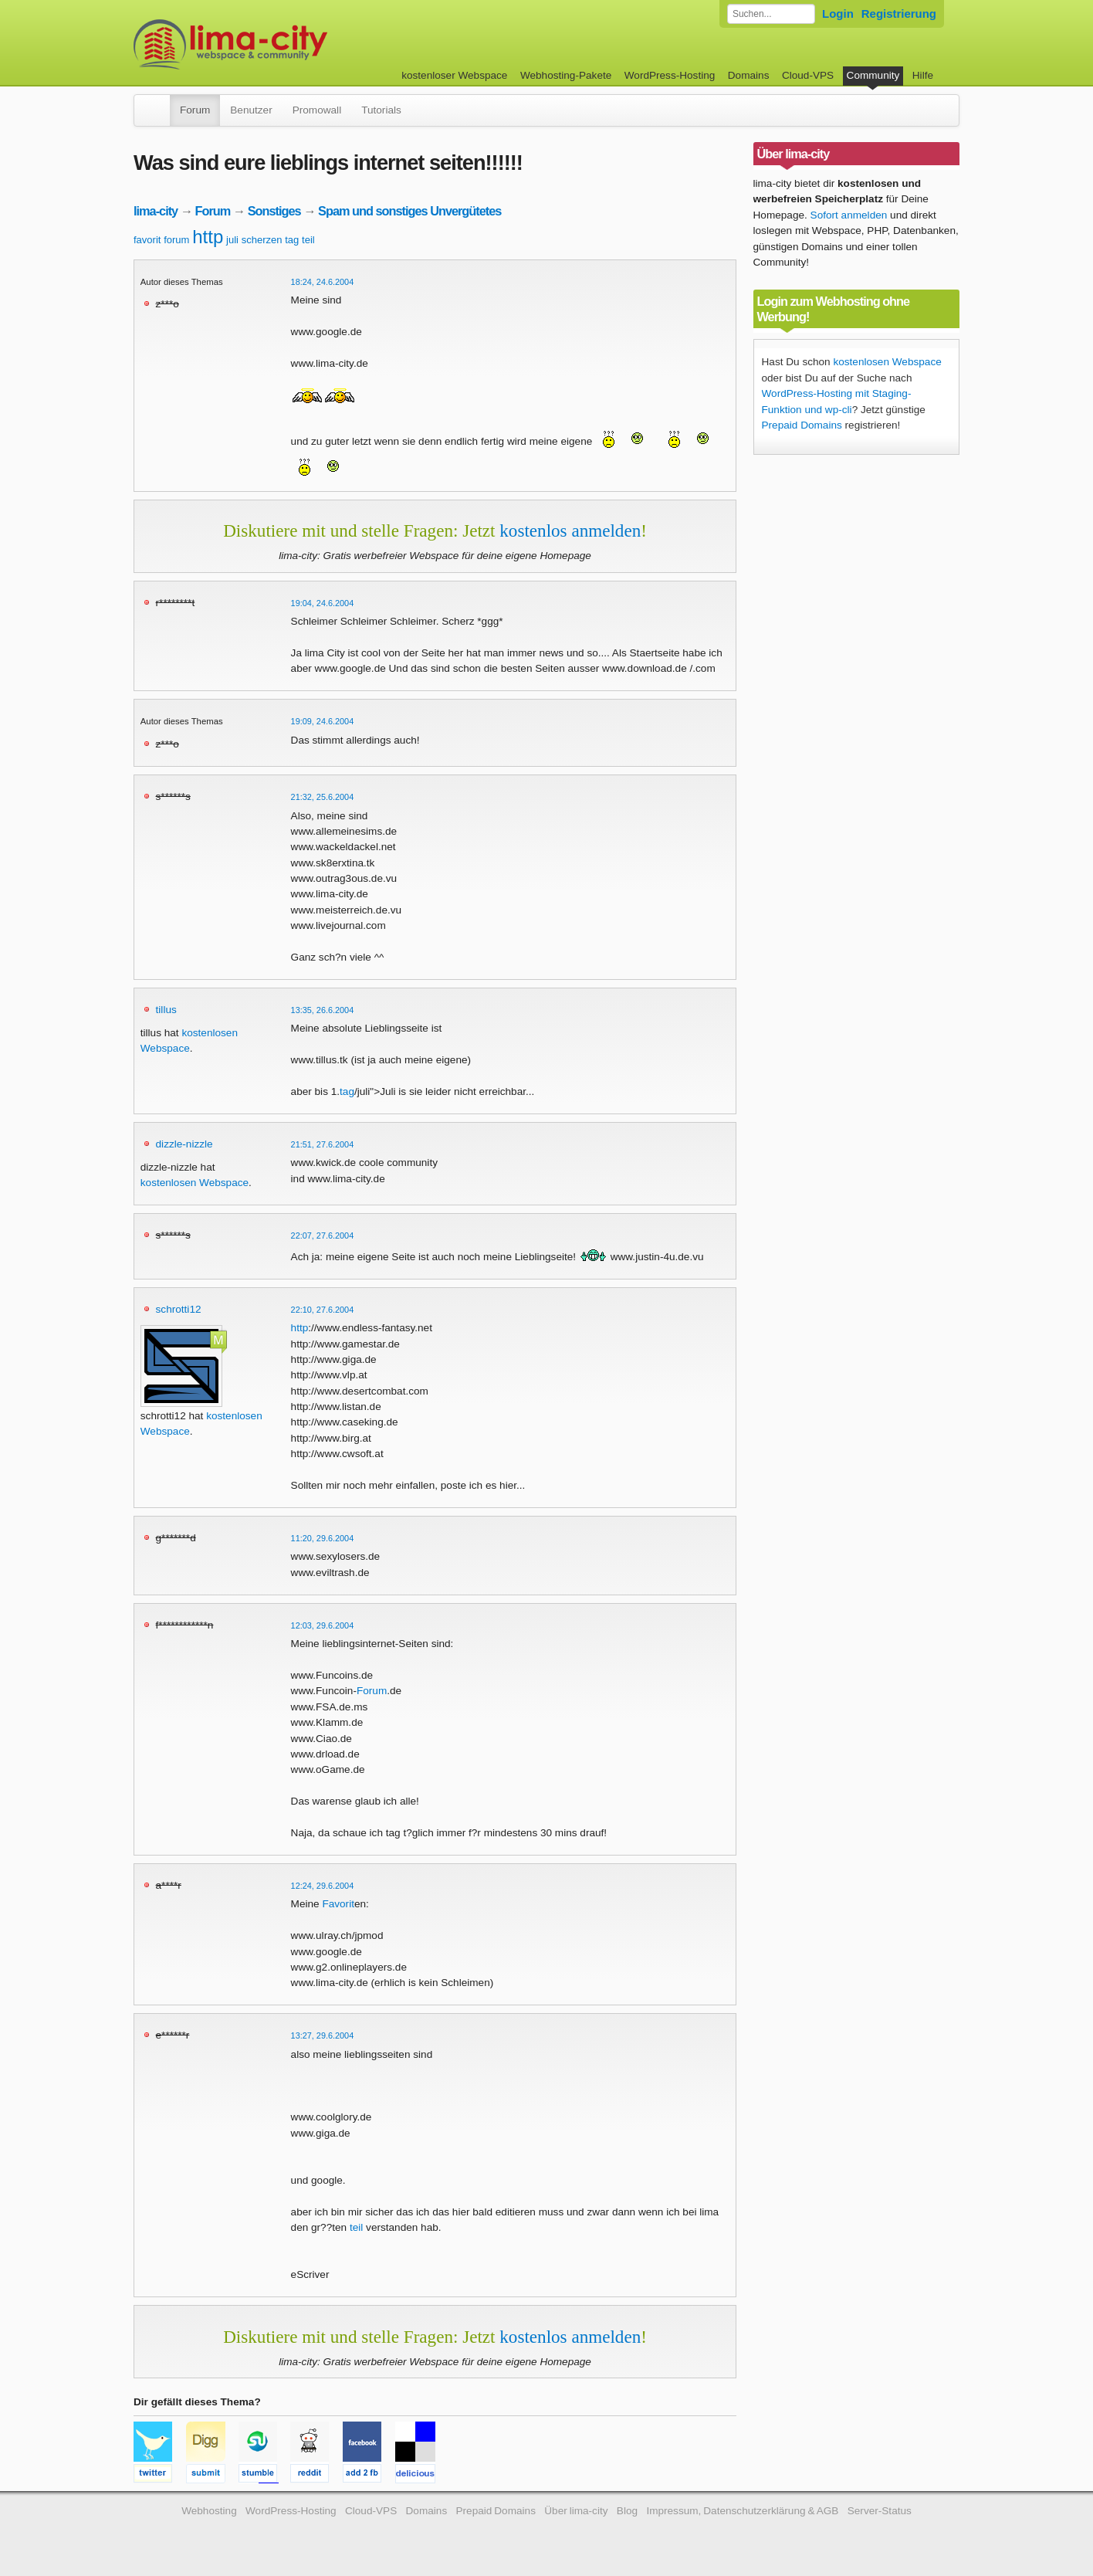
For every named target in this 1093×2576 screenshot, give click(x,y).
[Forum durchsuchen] (771, 14)
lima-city (156, 211)
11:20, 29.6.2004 (322, 1538)
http (207, 236)
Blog (627, 2511)
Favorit (338, 1904)
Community (873, 75)
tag (292, 240)
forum (176, 240)
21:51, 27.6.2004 (322, 1144)
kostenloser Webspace (454, 75)
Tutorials (381, 110)
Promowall (317, 110)
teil (308, 240)
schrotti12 (178, 1309)
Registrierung (898, 13)
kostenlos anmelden (570, 530)
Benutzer (251, 110)
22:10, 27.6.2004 (322, 1309)
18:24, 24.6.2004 (322, 281)
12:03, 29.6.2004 (322, 1625)
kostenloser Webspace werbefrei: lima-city (288, 44)
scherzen (262, 240)
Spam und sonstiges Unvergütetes (409, 211)
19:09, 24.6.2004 (322, 721)
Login (838, 13)
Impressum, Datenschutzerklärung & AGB (742, 2511)
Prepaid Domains (802, 425)
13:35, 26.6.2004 (322, 1010)
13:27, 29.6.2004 (322, 2035)
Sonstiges (274, 211)
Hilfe (922, 75)
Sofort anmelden (849, 215)
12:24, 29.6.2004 (322, 1885)
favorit (147, 240)
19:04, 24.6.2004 (322, 603)
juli (232, 240)
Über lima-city (575, 2511)
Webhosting (209, 2511)
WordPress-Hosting (670, 75)
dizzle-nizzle (184, 1144)
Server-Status (880, 2511)
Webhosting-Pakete (565, 75)
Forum (195, 110)
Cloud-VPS (808, 75)
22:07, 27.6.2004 (322, 1235)
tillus (166, 1009)
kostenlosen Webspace (194, 1182)
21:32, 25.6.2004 (322, 797)
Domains (749, 75)
